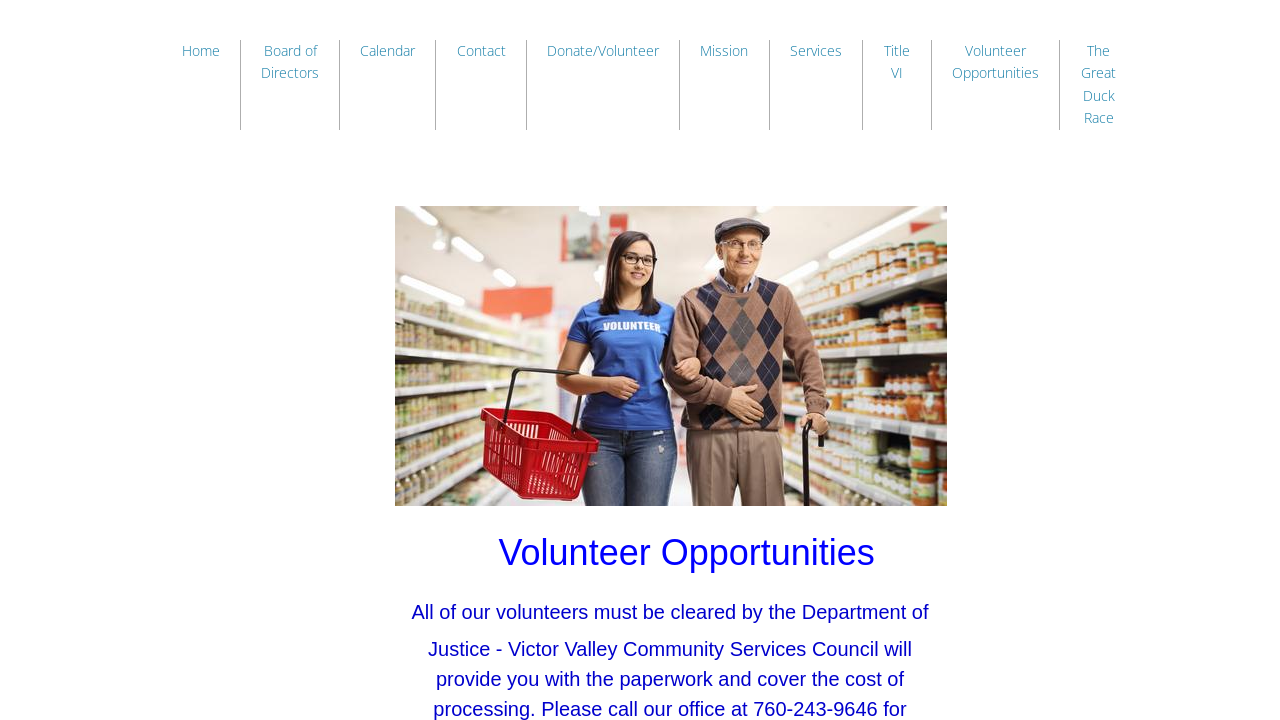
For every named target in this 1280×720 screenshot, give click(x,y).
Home (201, 50)
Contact (481, 50)
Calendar (387, 50)
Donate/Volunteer (603, 50)
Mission (724, 50)
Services (816, 50)
